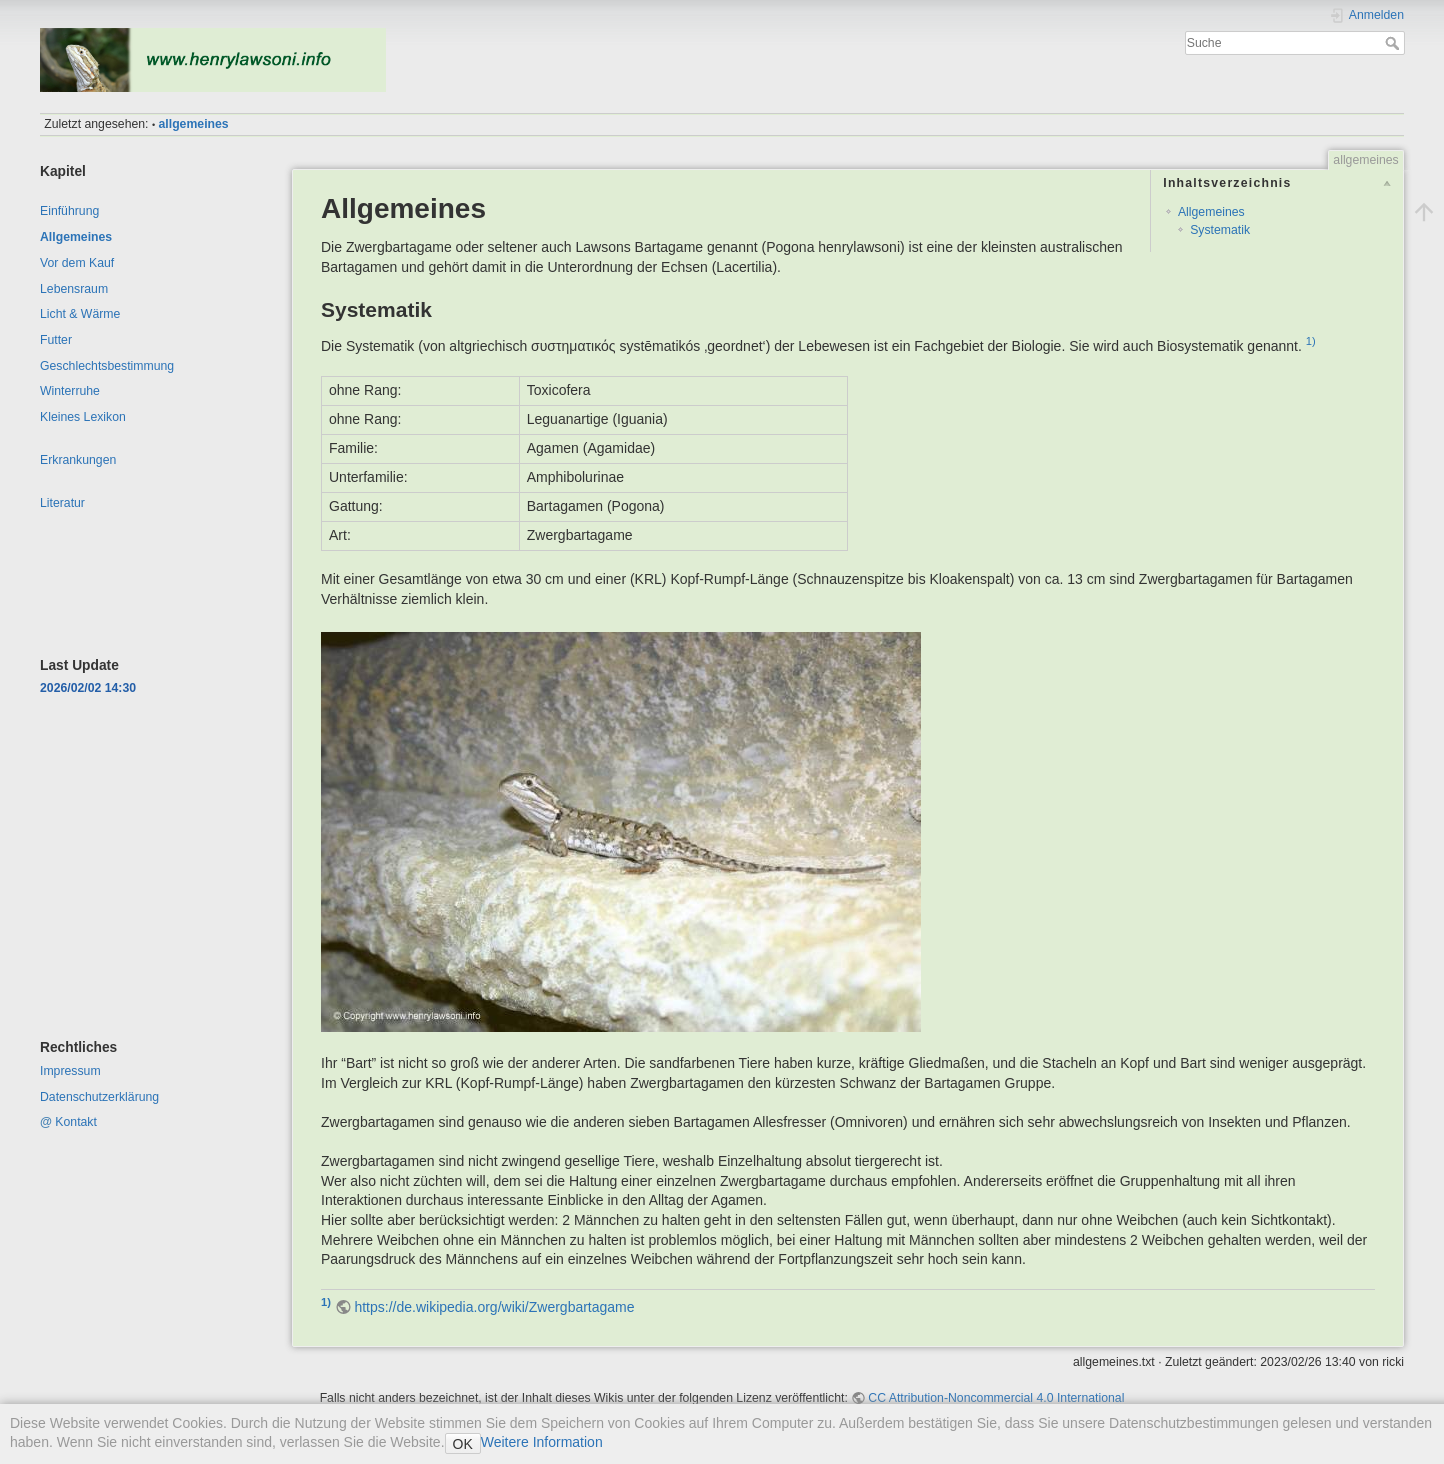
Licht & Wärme (80, 314)
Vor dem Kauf (77, 263)
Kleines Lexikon (83, 417)
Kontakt (76, 1122)
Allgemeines (76, 237)
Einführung (69, 211)
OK (463, 1444)
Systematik (1220, 230)
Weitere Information (542, 1442)
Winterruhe (70, 391)
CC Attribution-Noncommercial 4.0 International (996, 1398)
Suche (1394, 43)
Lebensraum (74, 289)
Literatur (62, 503)
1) (1311, 341)
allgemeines (194, 124)
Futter (56, 340)
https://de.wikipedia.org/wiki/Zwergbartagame (494, 1307)
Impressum (70, 1071)
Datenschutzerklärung (99, 1097)
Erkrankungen (78, 460)
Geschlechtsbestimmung (107, 366)
